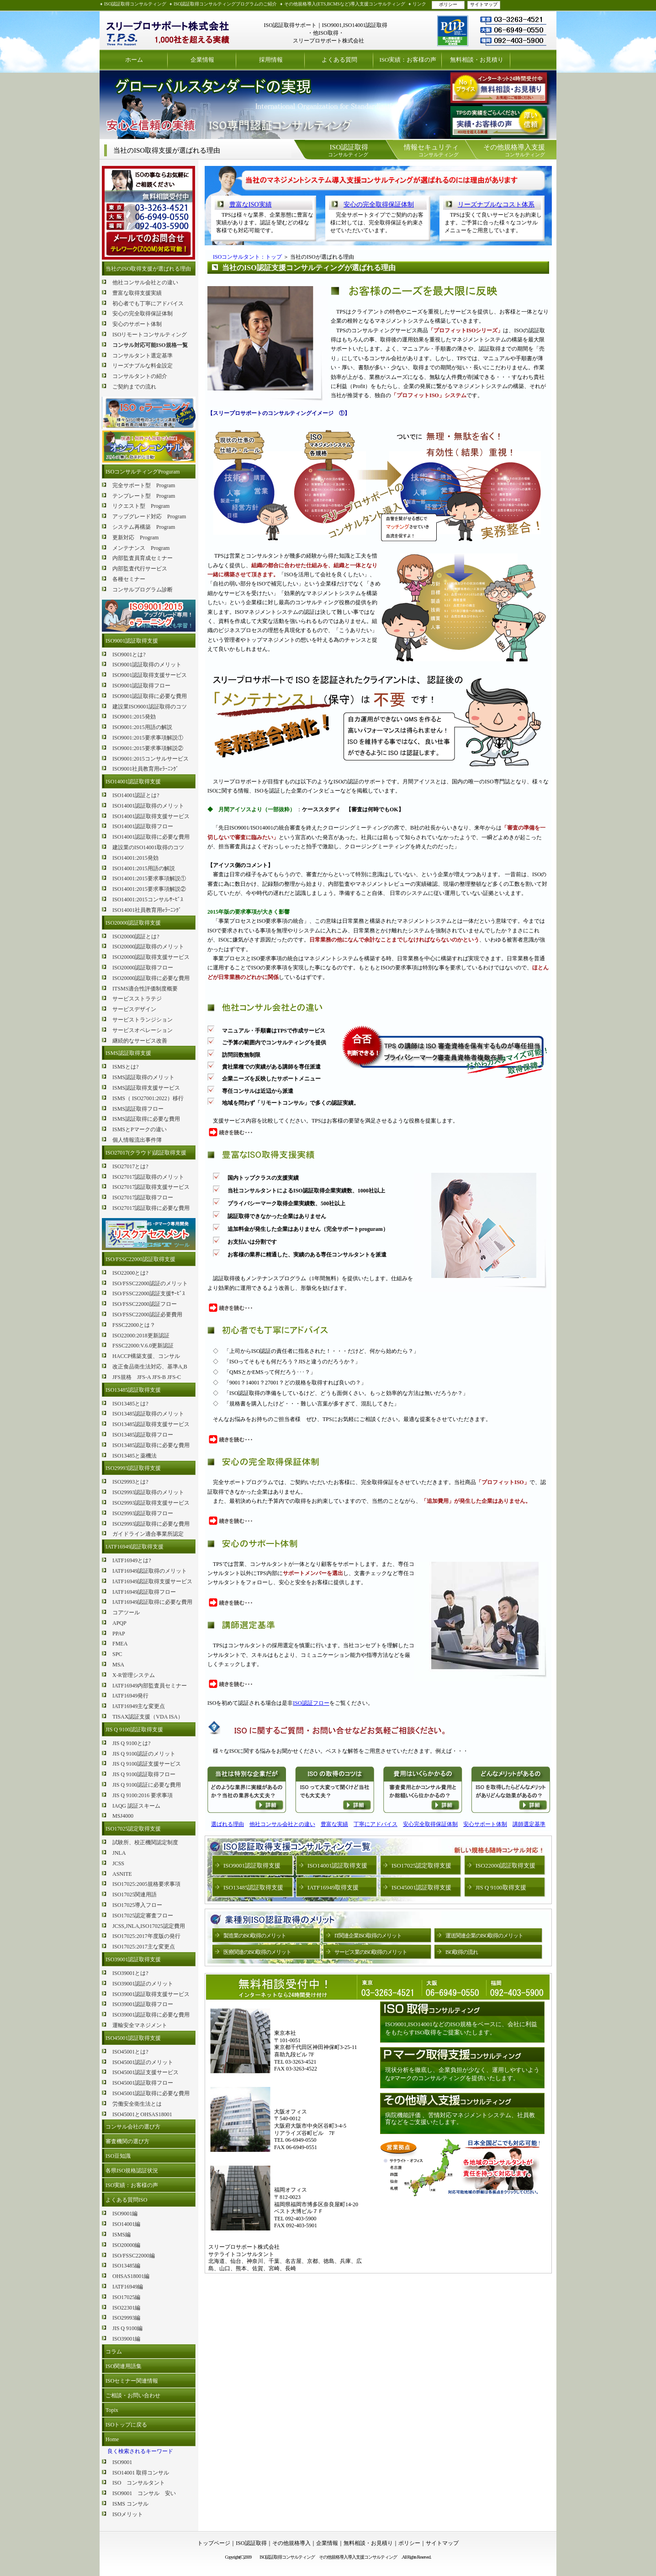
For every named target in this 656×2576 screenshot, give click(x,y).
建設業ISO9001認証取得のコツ (149, 706)
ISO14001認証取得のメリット (148, 806)
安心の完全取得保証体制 (142, 313)
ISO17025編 (126, 2297)
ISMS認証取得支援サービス (146, 1088)
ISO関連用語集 (124, 2366)
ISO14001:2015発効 (135, 858)
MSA (118, 1664)
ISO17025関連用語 (134, 1894)
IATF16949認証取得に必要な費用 (152, 1602)
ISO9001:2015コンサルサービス (150, 759)
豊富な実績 (334, 1824)
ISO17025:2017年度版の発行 (146, 1936)
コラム (114, 2351)
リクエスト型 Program (140, 506)
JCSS (118, 1863)
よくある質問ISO (126, 2200)
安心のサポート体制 (137, 324)
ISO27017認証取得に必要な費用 (151, 1208)
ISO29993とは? (130, 1482)
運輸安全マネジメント (139, 2025)
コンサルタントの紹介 (139, 376)
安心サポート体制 (485, 1824)
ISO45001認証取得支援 (133, 2038)
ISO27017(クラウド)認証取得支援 (146, 1153)
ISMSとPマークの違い (139, 1129)
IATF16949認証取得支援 (135, 1546)
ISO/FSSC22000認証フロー (144, 1304)
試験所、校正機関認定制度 (145, 1842)
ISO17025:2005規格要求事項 (146, 1884)
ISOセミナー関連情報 (132, 2381)
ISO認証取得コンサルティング (135, 3)
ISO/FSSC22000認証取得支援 (140, 1259)
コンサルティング (348, 150)
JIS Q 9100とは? (131, 1743)
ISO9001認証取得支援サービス (149, 675)
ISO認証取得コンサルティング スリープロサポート (168, 30)
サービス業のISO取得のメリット (370, 1952)
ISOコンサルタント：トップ (247, 257)
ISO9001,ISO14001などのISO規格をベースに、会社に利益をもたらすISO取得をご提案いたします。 (461, 2028)
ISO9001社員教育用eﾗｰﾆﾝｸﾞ (145, 769)
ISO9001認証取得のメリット (146, 664)
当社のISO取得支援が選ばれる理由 (148, 269)
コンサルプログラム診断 (142, 589)
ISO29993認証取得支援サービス (151, 1503)
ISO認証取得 (251, 2543)
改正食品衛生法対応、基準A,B (149, 1366)
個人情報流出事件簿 (137, 1140)
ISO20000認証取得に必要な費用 (151, 978)
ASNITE (122, 1874)
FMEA (119, 1643)
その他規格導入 (291, 2543)
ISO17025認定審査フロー (142, 1915)
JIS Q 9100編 (127, 2328)
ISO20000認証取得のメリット (148, 946)
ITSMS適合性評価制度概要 (145, 988)
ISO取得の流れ (461, 1952)
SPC (117, 1654)
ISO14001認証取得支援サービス (151, 816)
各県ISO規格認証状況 (132, 2170)
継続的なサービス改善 (139, 1041)
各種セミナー (128, 579)
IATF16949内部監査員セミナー (149, 1685)
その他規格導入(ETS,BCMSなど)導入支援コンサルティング (344, 3)
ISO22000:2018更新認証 (140, 1335)
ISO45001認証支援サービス (145, 2072)
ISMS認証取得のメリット (143, 1077)
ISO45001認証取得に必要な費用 (151, 2093)
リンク (419, 3)
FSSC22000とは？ (133, 1325)
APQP (119, 1623)
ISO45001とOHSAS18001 (142, 2114)
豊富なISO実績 (250, 204)
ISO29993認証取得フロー (142, 1513)
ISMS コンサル (130, 2504)
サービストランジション (142, 1020)
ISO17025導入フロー (137, 1905)
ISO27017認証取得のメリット (148, 1177)
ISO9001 (122, 2462)
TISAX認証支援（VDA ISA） (147, 1717)
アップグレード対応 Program (149, 516)
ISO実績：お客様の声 (408, 59)
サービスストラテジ (137, 998)
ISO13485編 (126, 2265)
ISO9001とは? (129, 654)
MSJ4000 (122, 1816)
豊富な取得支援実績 (137, 293)
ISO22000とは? (130, 1273)
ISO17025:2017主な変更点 (143, 1946)
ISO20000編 (126, 2245)
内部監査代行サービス (139, 568)
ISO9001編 (125, 2213)
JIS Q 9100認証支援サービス (146, 1764)
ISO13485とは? (130, 1403)
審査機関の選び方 (127, 2141)
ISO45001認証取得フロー (142, 2083)
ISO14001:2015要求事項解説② (149, 889)
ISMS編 (121, 2234)
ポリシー (448, 4)
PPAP (118, 1633)
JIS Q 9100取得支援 (501, 1887)
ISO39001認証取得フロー (142, 2004)
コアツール (126, 1612)
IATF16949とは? (131, 1560)
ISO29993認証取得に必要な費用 (151, 1524)
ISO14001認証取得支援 (133, 781)
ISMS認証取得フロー (138, 1109)
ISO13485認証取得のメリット (148, 1413)
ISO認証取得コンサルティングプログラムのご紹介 (225, 3)
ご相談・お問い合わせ (133, 2395)
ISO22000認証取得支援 (505, 1865)
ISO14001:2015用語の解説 (143, 868)
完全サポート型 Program (143, 485)
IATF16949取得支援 (333, 1887)
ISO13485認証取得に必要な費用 (151, 1445)
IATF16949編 (127, 2286)
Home (112, 2439)
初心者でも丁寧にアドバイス (148, 303)
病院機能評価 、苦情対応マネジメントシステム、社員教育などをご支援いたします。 (460, 2119)
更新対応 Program (135, 537)
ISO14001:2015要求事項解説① (149, 878)
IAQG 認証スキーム (136, 1806)
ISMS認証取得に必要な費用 (146, 1119)
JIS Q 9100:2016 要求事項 (142, 1795)
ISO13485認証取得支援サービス (151, 1424)
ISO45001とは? (130, 2052)
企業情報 (202, 59)
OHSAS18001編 (130, 2276)
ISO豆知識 (118, 2156)
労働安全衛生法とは (137, 2104)
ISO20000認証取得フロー (142, 967)
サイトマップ (483, 4)
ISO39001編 (126, 2339)
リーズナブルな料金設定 (142, 365)
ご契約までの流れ (134, 386)
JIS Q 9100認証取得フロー (143, 1774)
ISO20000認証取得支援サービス (151, 957)
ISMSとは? (125, 1067)
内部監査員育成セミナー (142, 558)
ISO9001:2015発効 (134, 716)
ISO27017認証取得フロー (142, 1197)
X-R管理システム (133, 1675)
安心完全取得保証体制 (430, 1824)
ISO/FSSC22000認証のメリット (150, 1283)
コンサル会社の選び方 (133, 2127)
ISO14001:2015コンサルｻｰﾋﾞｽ (147, 899)
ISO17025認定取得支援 (133, 1829)
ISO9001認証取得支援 (132, 641)
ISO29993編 (126, 2318)
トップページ (213, 2543)
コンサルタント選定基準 (142, 355)
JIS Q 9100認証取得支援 (134, 1729)
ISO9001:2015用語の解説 (142, 727)
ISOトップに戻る (126, 2425)
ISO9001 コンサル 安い (144, 2493)
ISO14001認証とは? (135, 795)
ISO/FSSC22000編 (133, 2255)
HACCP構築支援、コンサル (146, 1356)
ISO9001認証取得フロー (141, 685)
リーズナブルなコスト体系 (496, 204)
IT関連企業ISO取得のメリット (368, 1935)
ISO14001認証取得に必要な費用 (151, 837)
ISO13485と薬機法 (134, 1456)
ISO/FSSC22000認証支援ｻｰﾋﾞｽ (148, 1293)
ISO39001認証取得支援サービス (151, 1994)
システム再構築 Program (143, 527)
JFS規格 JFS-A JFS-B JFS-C (146, 1377)
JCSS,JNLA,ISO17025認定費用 (148, 1926)
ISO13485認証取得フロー (142, 1435)
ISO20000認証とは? (135, 936)
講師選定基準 (529, 1824)
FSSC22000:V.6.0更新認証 (143, 1345)
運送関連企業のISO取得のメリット (484, 1935)
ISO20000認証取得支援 (133, 923)
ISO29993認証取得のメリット (148, 1492)
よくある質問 (339, 59)
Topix (112, 2410)
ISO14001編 (126, 2224)
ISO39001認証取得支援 (133, 1959)
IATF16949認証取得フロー (144, 1592)
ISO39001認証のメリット (142, 1983)
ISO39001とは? (130, 1973)
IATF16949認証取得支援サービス (152, 1581)
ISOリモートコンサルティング (149, 334)
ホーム (134, 59)
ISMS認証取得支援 (128, 1053)
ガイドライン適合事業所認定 (148, 1534)
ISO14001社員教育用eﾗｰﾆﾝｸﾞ (146, 910)
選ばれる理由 (227, 1824)
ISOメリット (127, 2514)
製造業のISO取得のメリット (254, 1935)
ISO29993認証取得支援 (133, 1468)
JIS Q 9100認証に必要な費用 (146, 1785)
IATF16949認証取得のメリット (149, 1571)
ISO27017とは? (130, 1166)
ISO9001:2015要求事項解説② (147, 748)
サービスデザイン (134, 1009)
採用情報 (271, 59)
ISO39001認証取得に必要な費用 (151, 2015)
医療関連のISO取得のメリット (257, 1952)
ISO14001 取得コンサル (140, 2473)
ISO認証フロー (311, 1703)
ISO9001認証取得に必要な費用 (149, 696)
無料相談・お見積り (476, 59)
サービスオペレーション (142, 1030)
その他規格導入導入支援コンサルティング (360, 2557)
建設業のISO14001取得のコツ (148, 847)
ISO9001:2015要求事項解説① (147, 737)
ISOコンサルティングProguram (143, 471)
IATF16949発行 (130, 1695)
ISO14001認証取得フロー (142, 826)
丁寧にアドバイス (375, 1824)
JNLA (119, 1853)
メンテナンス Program (140, 548)
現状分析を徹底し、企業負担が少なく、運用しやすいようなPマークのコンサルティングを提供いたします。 (462, 2073)
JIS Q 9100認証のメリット (143, 1754)
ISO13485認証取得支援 (133, 1390)
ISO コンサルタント (138, 2483)
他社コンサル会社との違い (145, 282)
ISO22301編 (126, 2308)
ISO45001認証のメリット (142, 2062)
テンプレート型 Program (143, 496)
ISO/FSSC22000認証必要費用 (147, 1314)
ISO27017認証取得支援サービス (151, 1187)
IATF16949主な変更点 (138, 1706)
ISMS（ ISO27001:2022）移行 (148, 1098)
